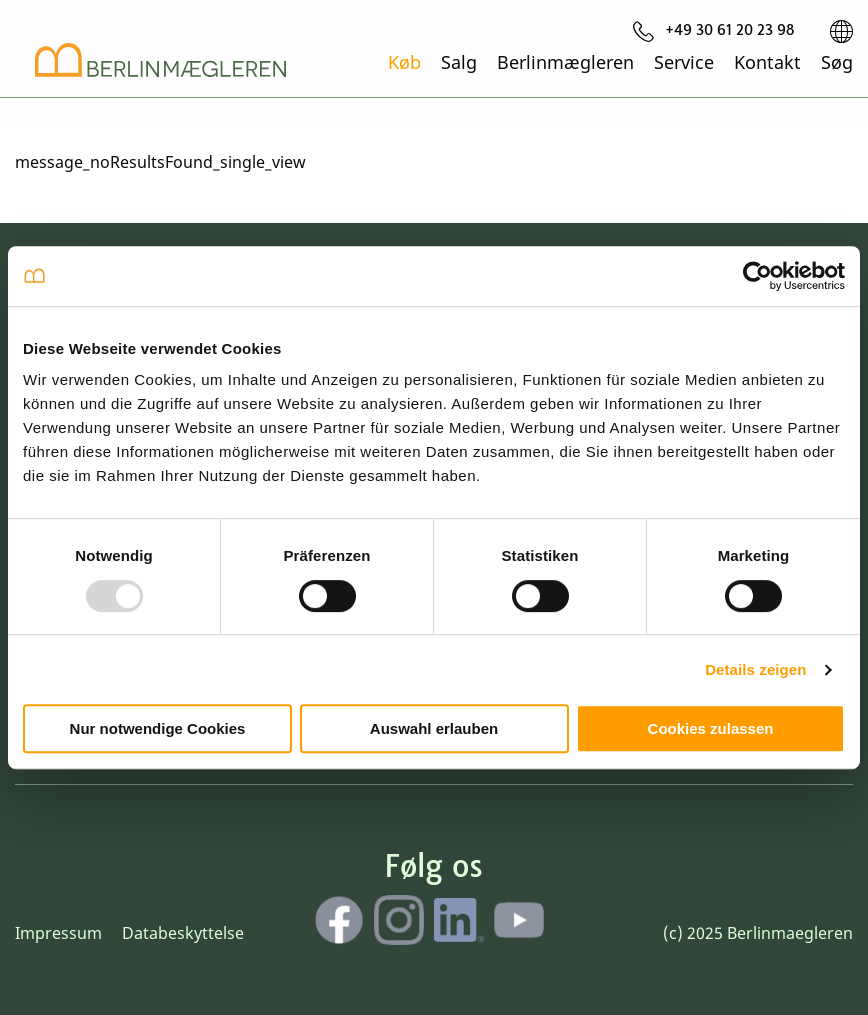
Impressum (58, 933)
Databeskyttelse (183, 933)
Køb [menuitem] (404, 61)
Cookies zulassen (711, 728)
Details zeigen (755, 669)
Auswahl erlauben (434, 728)
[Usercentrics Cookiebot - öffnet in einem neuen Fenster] (757, 276)
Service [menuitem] (684, 61)
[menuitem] (714, 31)
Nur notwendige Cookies (158, 728)
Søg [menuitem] (837, 61)
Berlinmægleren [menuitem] (565, 61)
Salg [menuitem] (459, 61)
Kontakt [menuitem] (767, 61)
